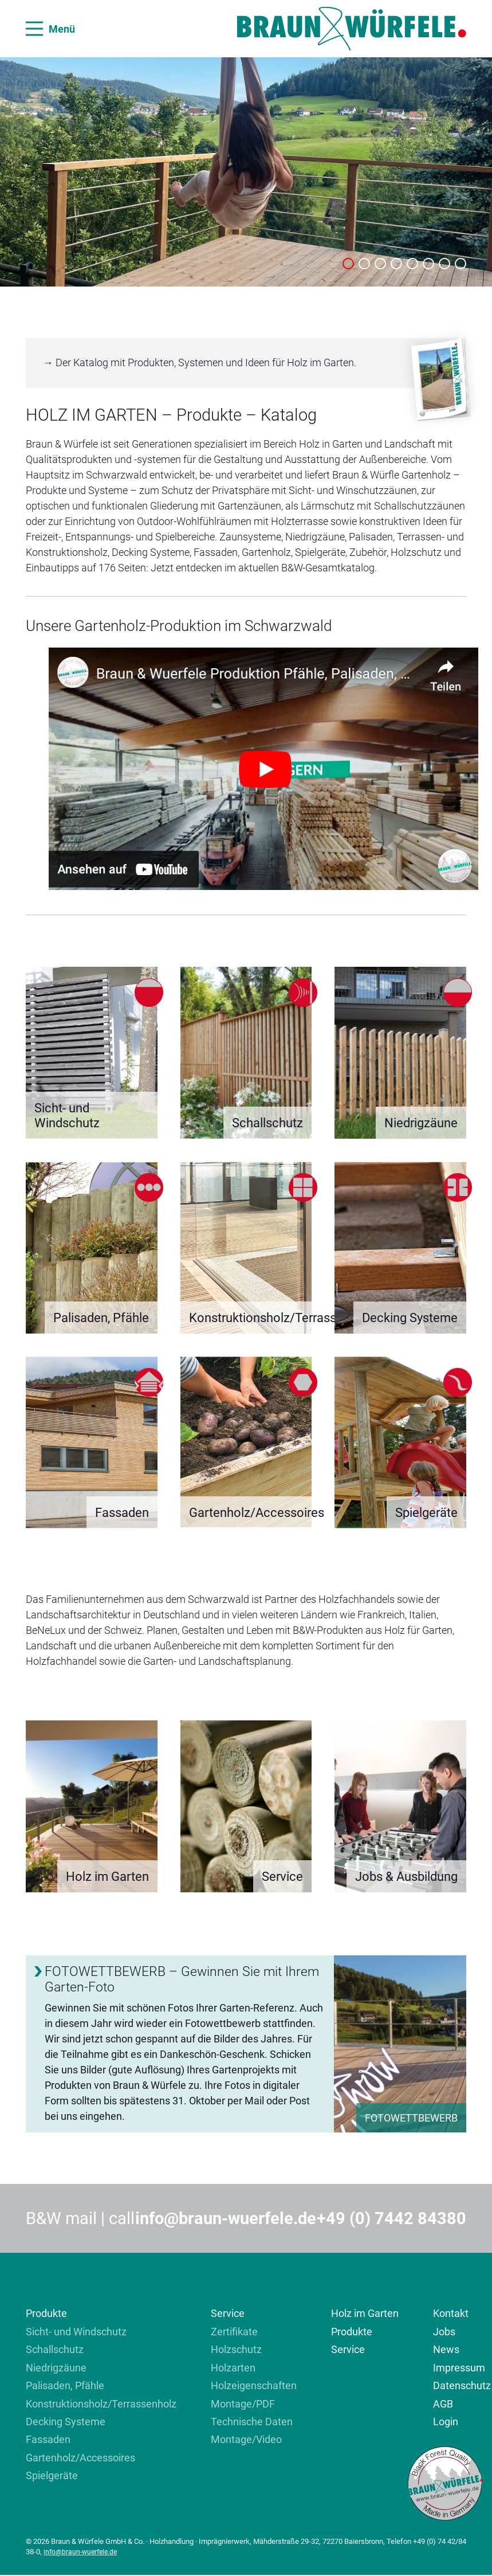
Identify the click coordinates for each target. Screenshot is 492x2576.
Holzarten (233, 2368)
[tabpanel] (246, 172)
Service (228, 2313)
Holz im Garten (365, 2313)
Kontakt (451, 2313)
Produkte (46, 2313)
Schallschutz (55, 2349)
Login (445, 2422)
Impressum (459, 2368)
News (446, 2349)
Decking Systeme (65, 2422)
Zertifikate (234, 2332)
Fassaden (48, 2440)
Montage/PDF (243, 2404)
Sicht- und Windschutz (76, 2332)
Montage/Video (246, 2440)
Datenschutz (462, 2385)
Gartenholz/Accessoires (80, 2458)
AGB (443, 2404)
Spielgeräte (52, 2476)
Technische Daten (252, 2422)
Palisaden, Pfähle (65, 2385)
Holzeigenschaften (254, 2385)
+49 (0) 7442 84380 (391, 2218)
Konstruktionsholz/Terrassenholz (101, 2404)
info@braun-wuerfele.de (225, 2218)
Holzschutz (236, 2349)
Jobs (444, 2332)
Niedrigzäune (56, 2368)
